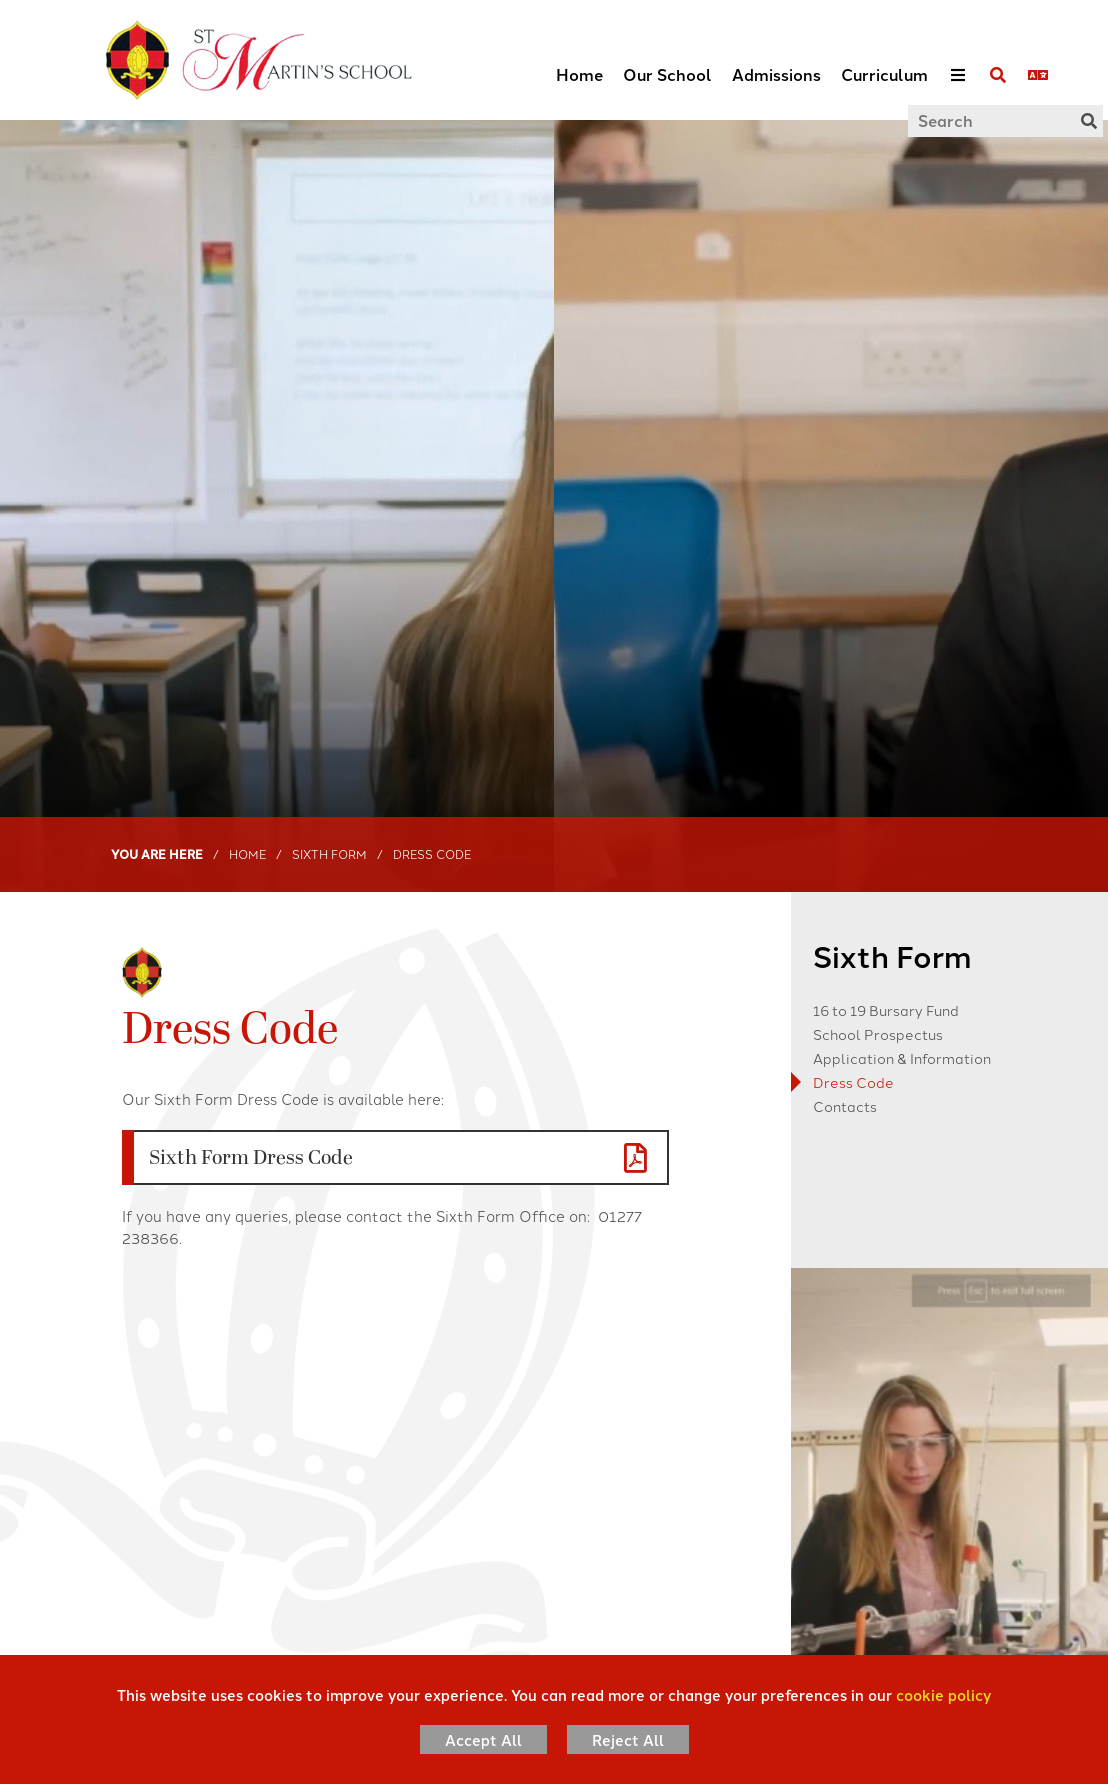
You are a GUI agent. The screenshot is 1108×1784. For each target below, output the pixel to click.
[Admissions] (776, 60)
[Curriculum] (884, 60)
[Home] (231, 60)
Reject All (628, 1739)
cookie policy (943, 1694)
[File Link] (395, 1157)
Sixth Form (329, 853)
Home (247, 853)
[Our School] (667, 60)
